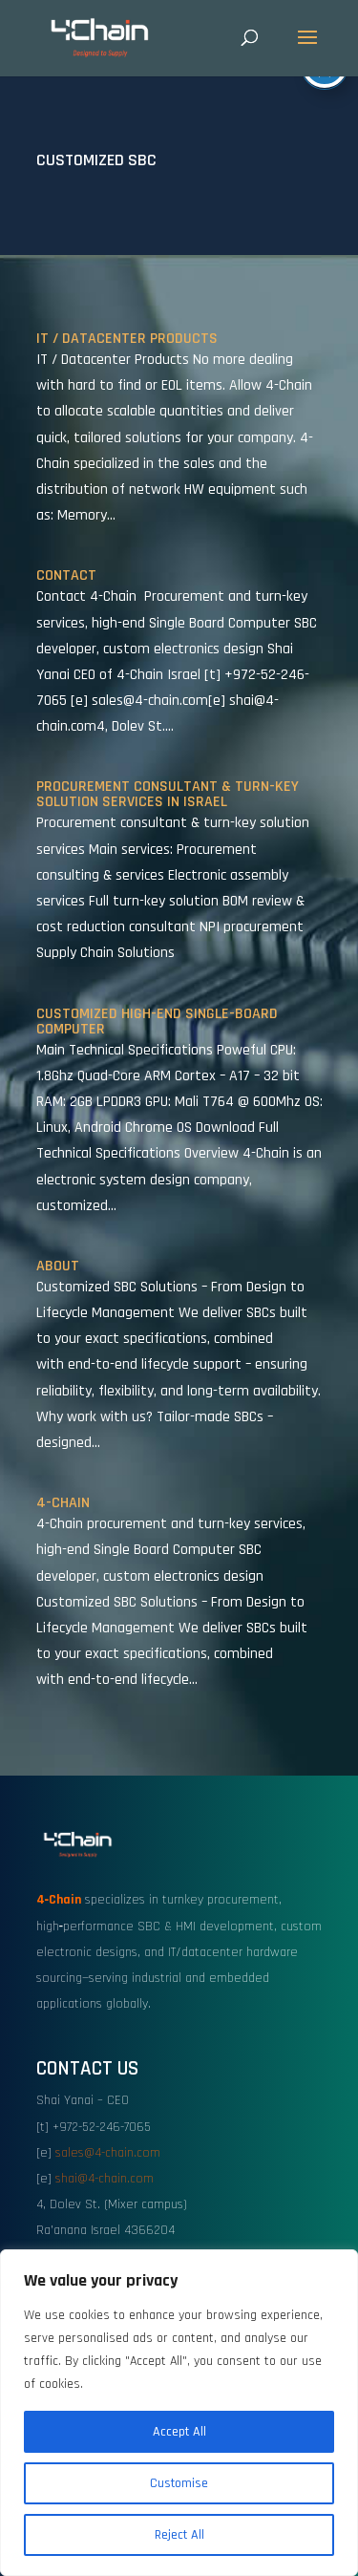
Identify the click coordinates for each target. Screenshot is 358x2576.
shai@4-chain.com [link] (104, 2178)
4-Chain (63, 1503)
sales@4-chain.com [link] (107, 2152)
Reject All (179, 2535)
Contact (66, 575)
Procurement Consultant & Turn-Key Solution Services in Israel (167, 794)
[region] (179, 2412)
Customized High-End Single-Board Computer (157, 1021)
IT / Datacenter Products (127, 339)
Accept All (179, 2431)
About (57, 1266)
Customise (179, 2483)
